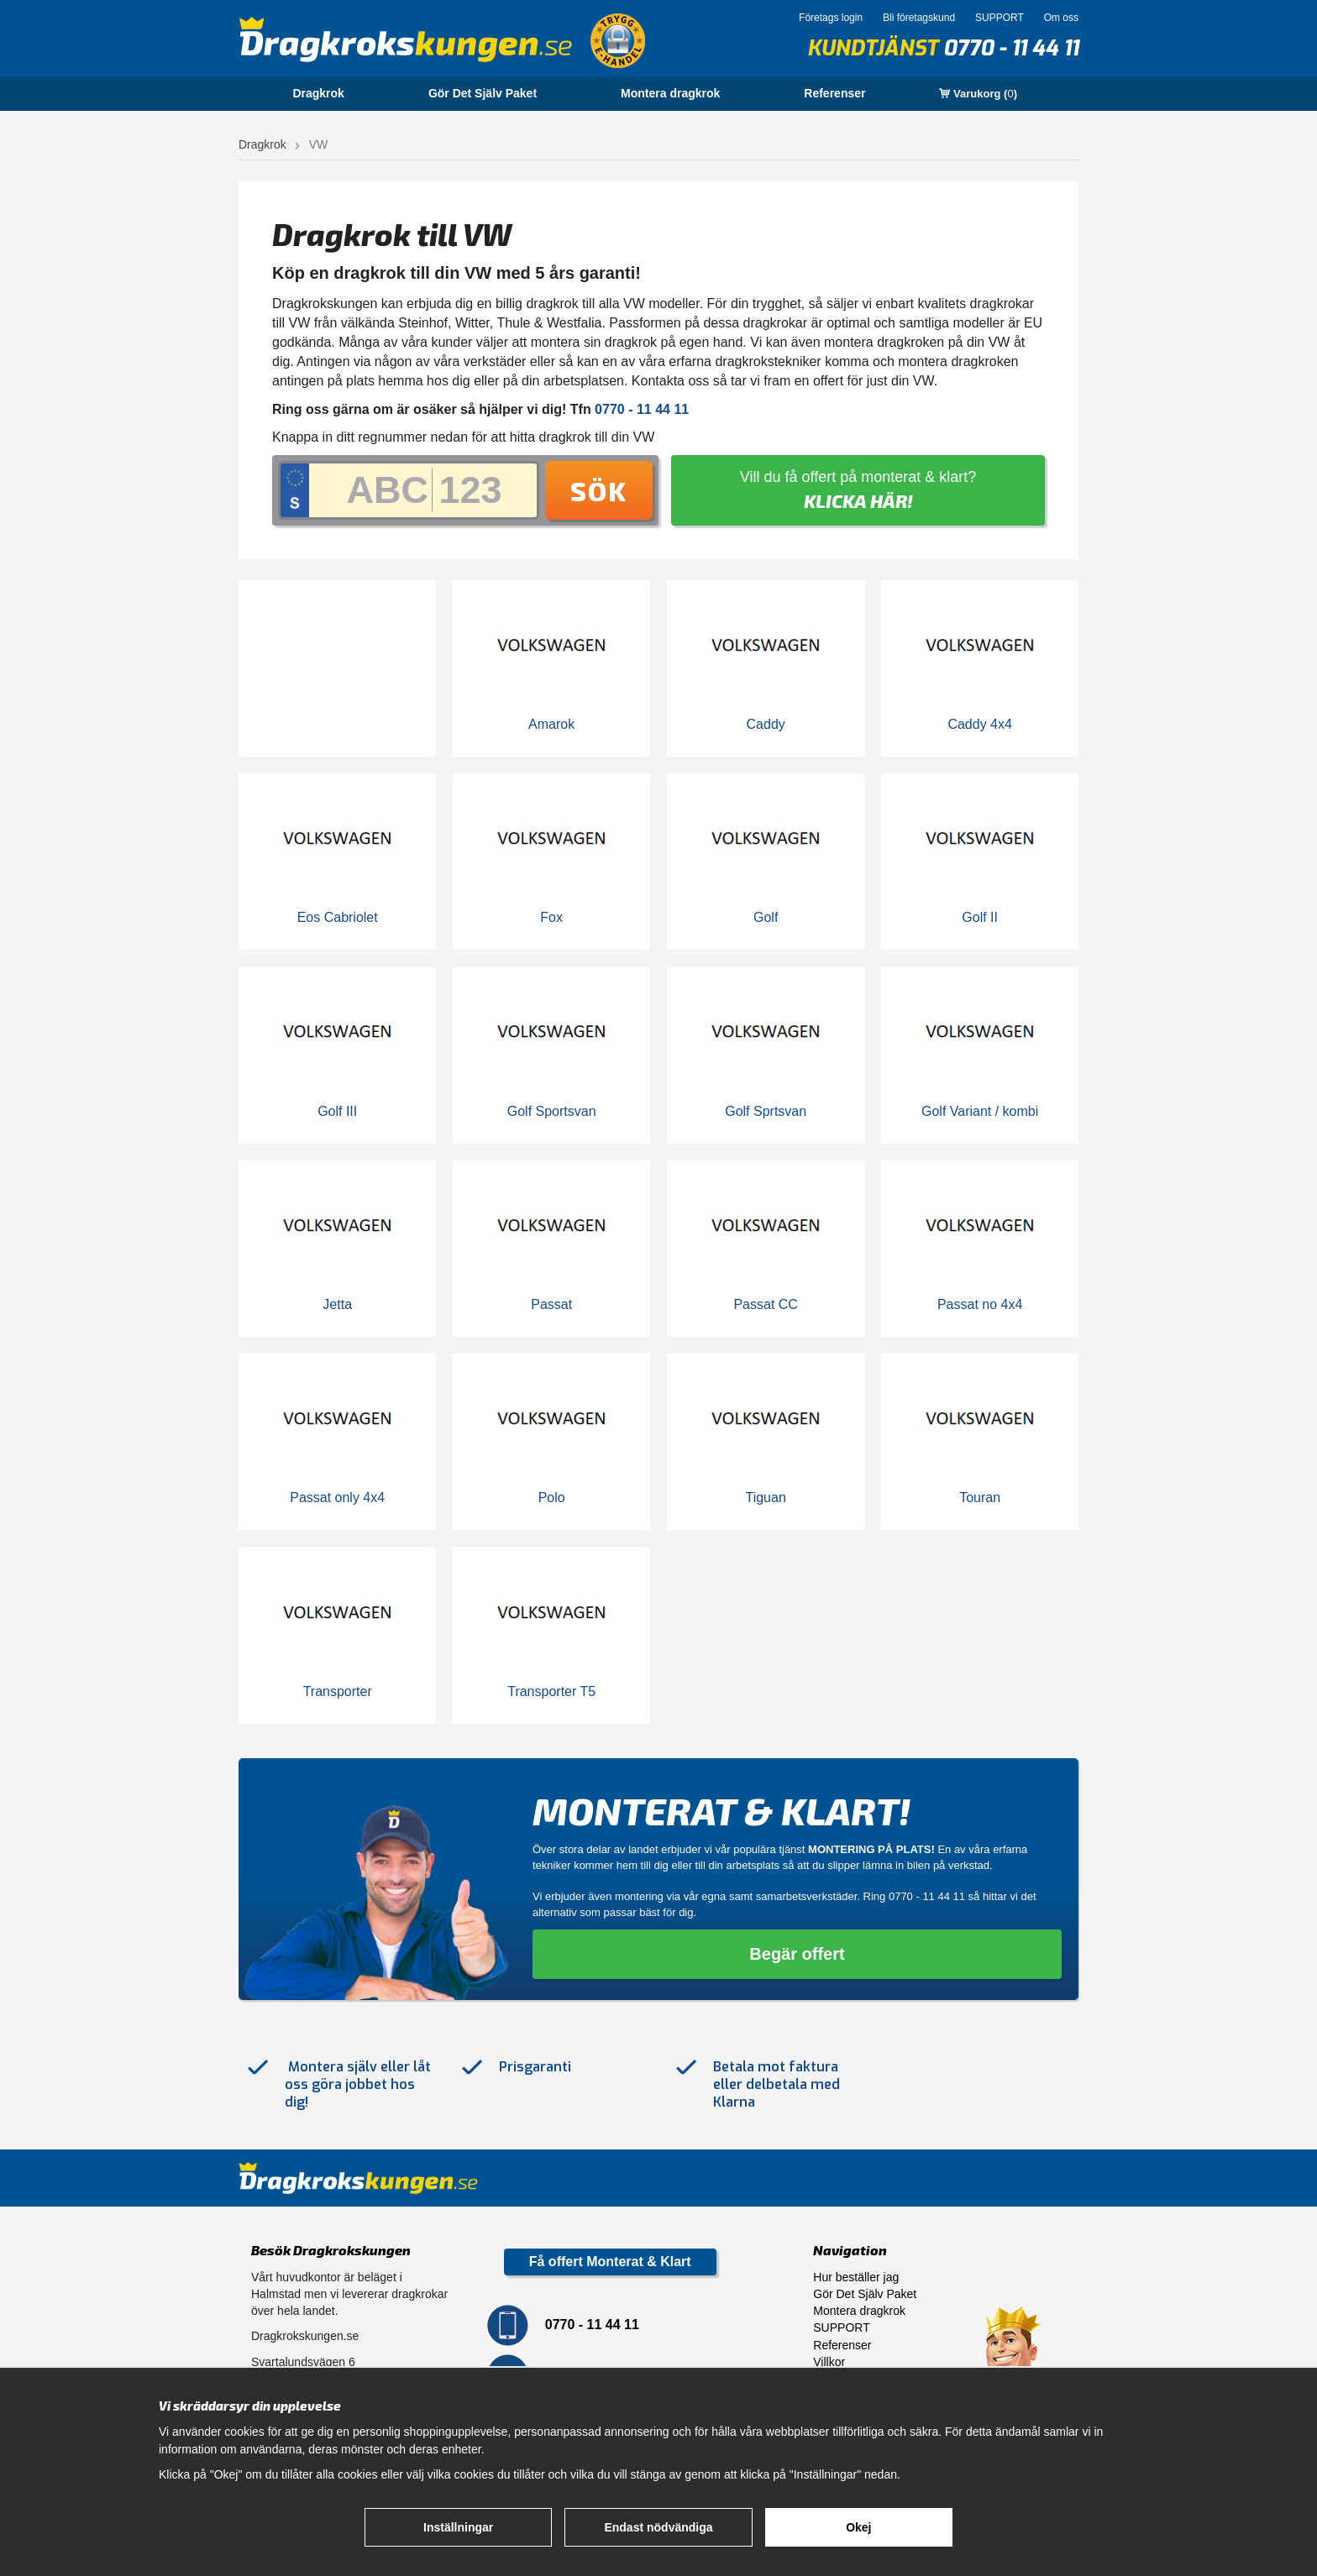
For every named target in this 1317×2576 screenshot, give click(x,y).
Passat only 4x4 (337, 1497)
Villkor (829, 2362)
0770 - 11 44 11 (1010, 48)
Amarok (551, 724)
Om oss (1061, 18)
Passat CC (765, 1304)
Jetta (337, 1304)
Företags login (831, 18)
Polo (551, 1497)
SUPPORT (999, 18)
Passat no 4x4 (979, 1304)
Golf (765, 917)
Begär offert (796, 1954)
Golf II (980, 917)
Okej (858, 2527)
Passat (551, 1304)
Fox (551, 917)
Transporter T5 (551, 1691)
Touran (979, 1497)
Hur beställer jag (856, 2277)
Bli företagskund (919, 18)
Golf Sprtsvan (765, 1111)
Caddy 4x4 (979, 724)
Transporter (337, 1691)
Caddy (766, 724)
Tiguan (765, 1497)
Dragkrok (318, 93)
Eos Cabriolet (337, 917)
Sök (598, 490)
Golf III (337, 1111)
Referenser (834, 93)
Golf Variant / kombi (979, 1111)
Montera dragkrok (670, 93)
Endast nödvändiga (658, 2527)
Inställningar (458, 2527)
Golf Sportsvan (551, 1111)
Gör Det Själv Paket (482, 93)
